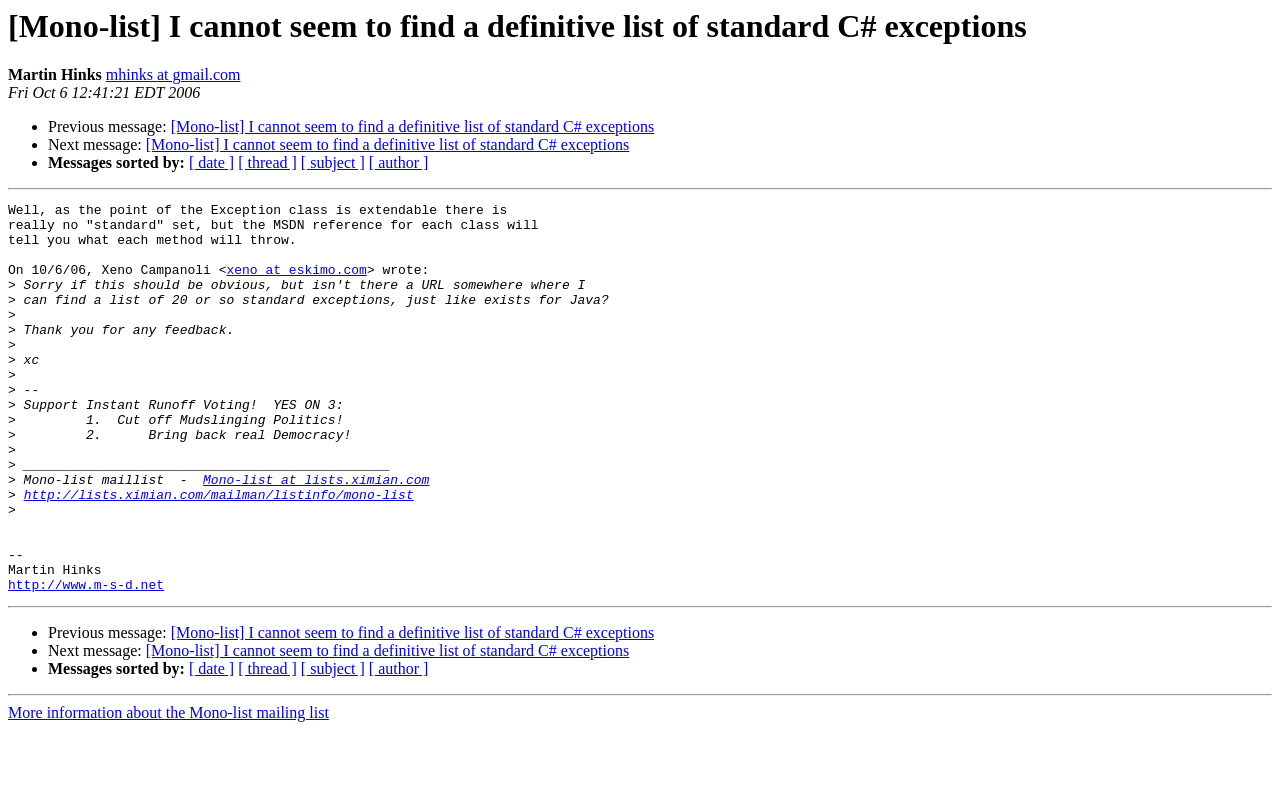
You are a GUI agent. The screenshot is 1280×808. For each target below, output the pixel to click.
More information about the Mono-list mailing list (168, 790)
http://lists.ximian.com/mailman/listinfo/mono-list (219, 554)
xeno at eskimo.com (296, 284)
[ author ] (399, 162)
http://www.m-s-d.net (86, 662)
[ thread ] (267, 162)
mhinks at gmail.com (173, 74)
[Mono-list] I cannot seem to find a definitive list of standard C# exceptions (412, 126)
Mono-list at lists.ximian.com (316, 536)
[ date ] (211, 162)
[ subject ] (333, 162)
